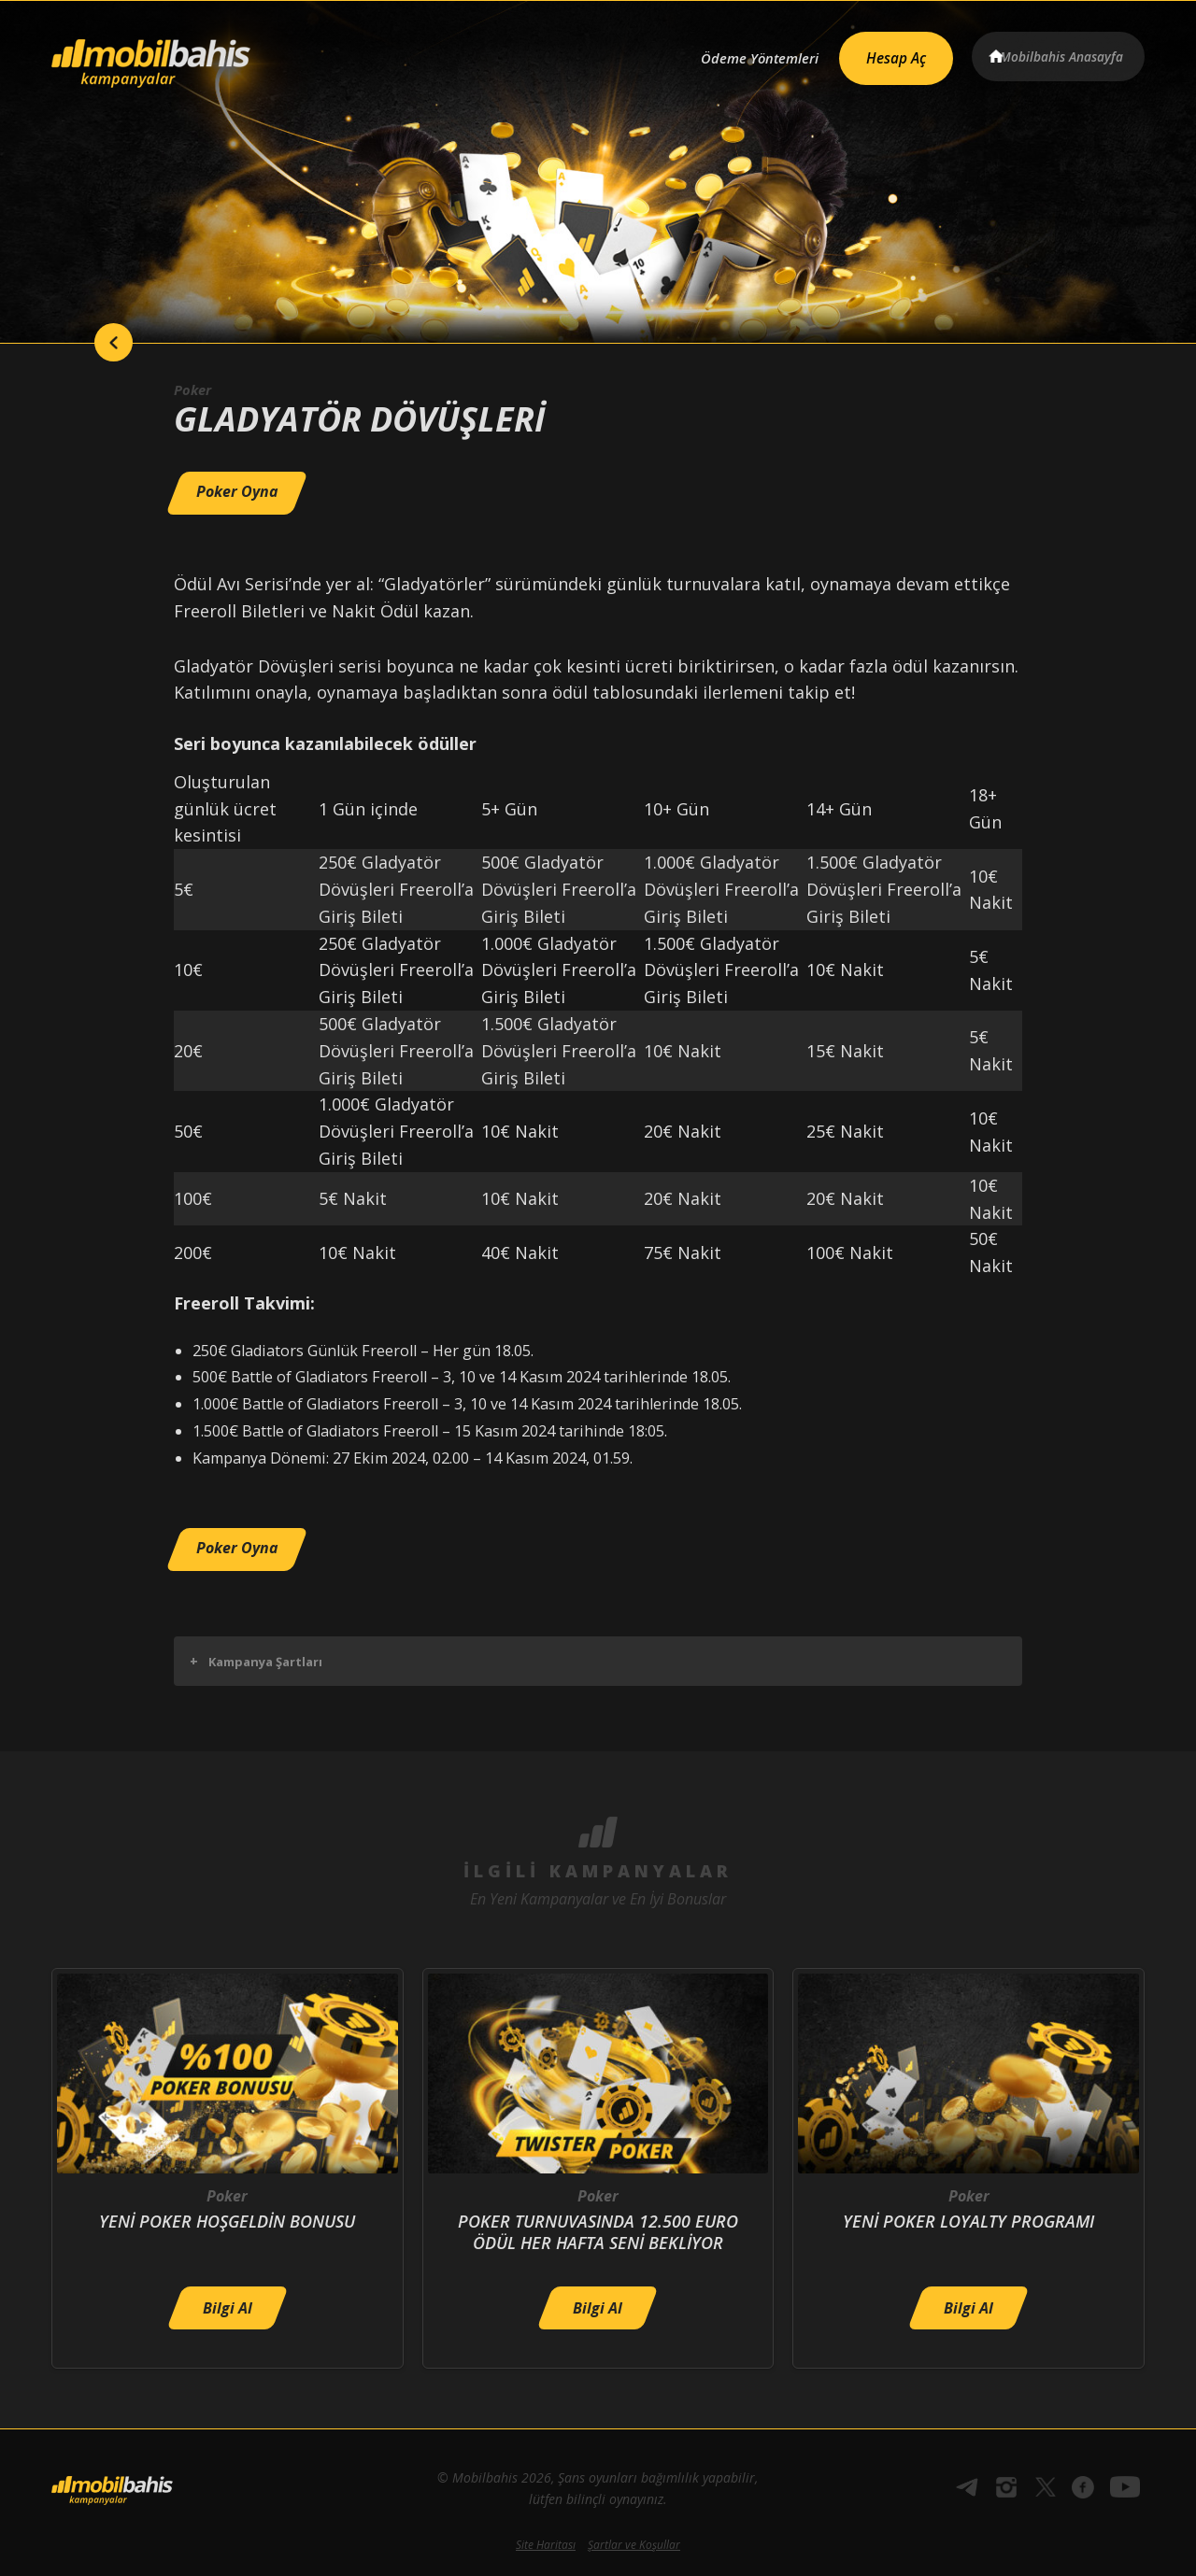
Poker (194, 389)
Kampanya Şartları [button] (256, 1661)
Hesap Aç (879, 52)
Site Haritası (546, 2545)
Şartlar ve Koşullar (634, 2545)
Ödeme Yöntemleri (732, 53)
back (88, 342)
